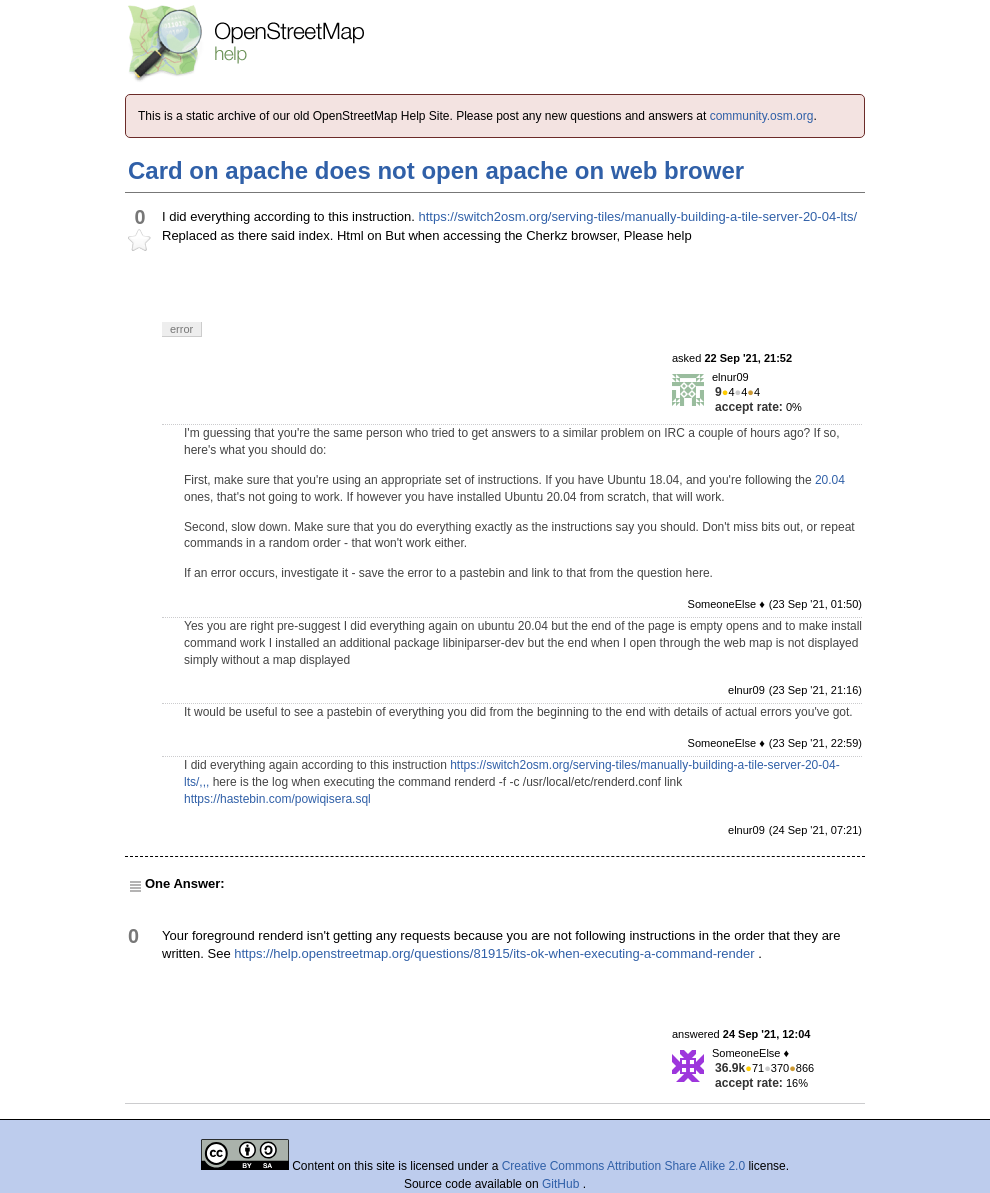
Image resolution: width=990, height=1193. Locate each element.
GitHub (562, 1184)
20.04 (830, 480)
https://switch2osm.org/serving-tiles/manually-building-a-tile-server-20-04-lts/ (638, 216)
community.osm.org (762, 116)
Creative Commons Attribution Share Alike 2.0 (623, 1166)
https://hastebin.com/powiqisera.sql (277, 799)
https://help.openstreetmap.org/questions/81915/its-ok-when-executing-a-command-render (494, 953)
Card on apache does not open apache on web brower (436, 170)
